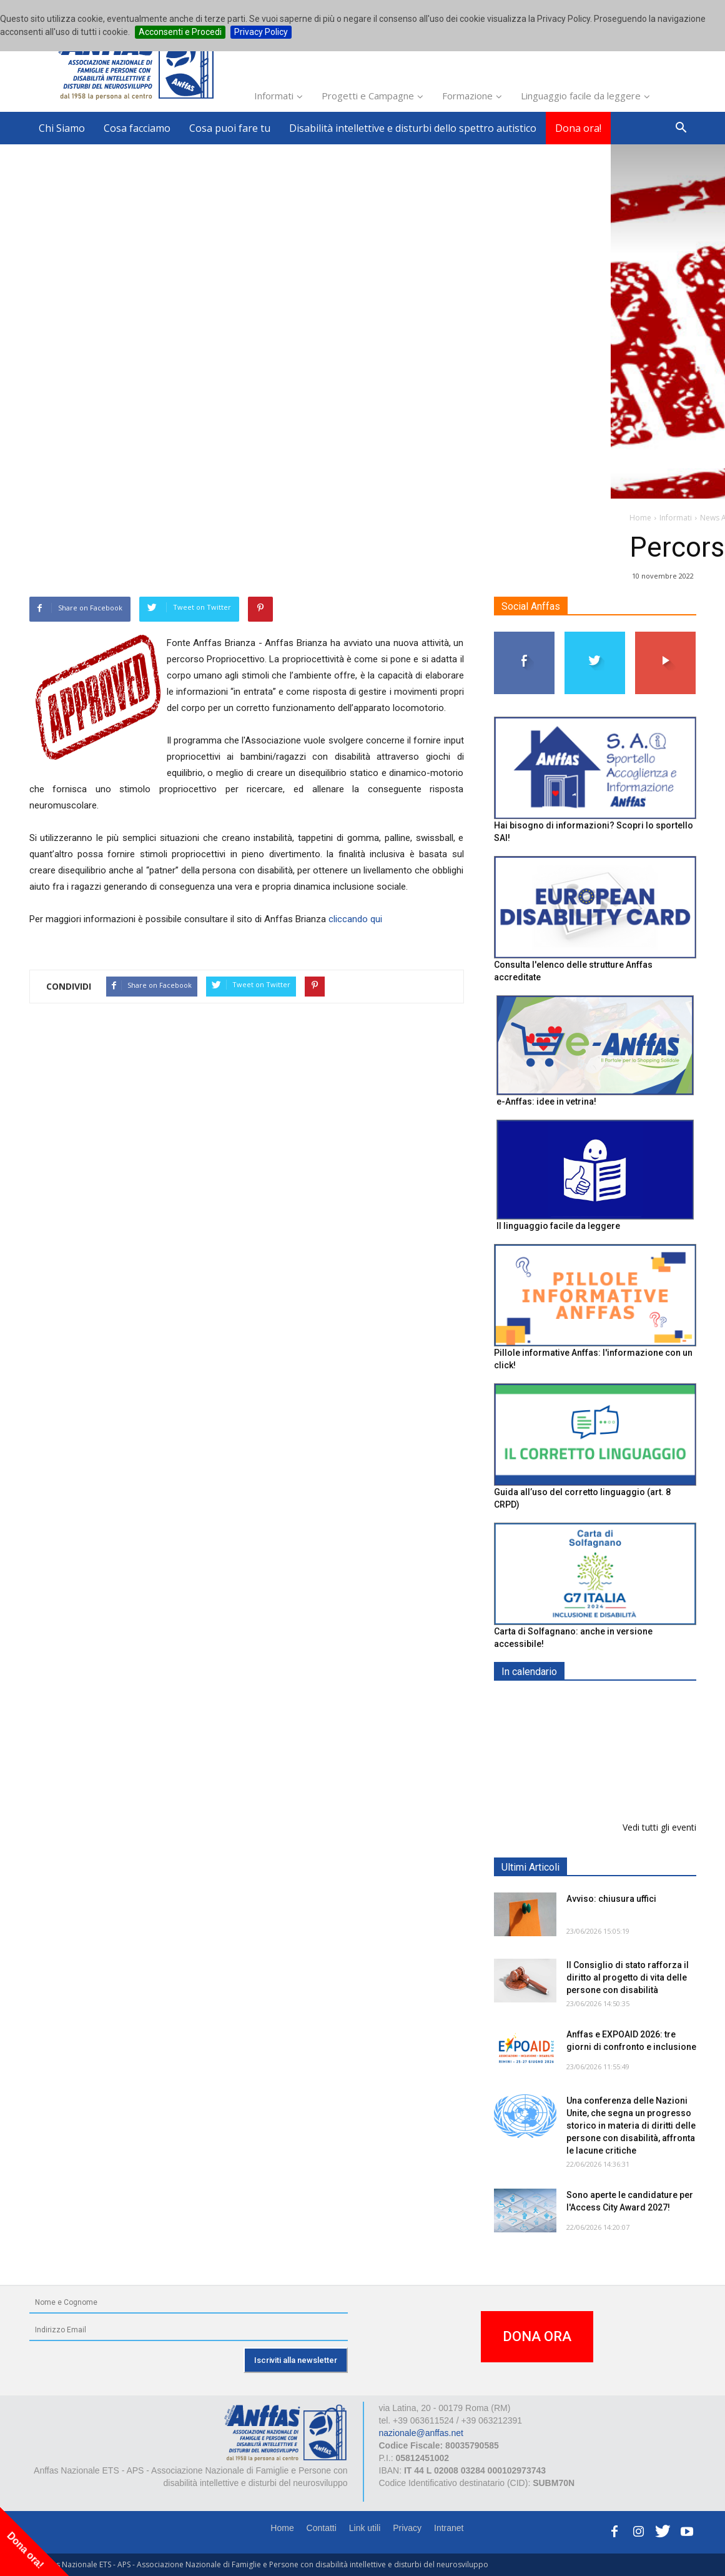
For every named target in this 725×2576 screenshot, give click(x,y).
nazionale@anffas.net (421, 2433)
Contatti (322, 2528)
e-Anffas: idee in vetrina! (546, 1101)
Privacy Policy (261, 32)
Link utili (365, 2528)
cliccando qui (355, 919)
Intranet (448, 2528)
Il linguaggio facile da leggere (558, 1226)
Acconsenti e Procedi (180, 32)
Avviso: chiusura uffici (611, 1899)
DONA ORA (537, 2336)
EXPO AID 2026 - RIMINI (617, 1765)
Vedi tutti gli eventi (659, 1827)
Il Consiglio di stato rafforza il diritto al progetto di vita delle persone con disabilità (627, 1977)
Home (281, 2528)
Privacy (407, 2528)
